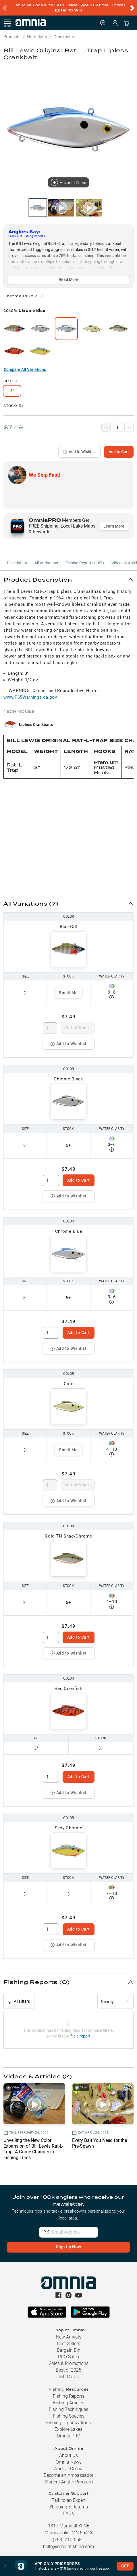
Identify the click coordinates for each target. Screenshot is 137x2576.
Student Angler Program (69, 2482)
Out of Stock (77, 1028)
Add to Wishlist (79, 451)
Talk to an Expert (69, 2500)
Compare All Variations (25, 369)
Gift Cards (69, 2376)
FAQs (68, 2513)
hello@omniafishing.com (68, 2546)
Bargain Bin (68, 2350)
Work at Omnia (68, 2468)
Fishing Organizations (68, 2422)
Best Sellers (68, 2343)
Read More (68, 279)
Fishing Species (68, 2416)
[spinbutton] (50, 1028)
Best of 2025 (68, 2370)
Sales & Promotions (68, 2363)
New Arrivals (68, 2337)
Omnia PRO (68, 2436)
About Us (68, 2455)
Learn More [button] (113, 526)
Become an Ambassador (68, 2475)
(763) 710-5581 (68, 2539)
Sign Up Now (68, 2246)
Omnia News (69, 2462)
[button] (68, 579)
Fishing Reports (68, 2396)
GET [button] (125, 2566)
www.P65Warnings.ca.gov (30, 697)
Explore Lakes (68, 2429)
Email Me (68, 992)
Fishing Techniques (68, 2409)
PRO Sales (68, 2357)
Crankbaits (63, 36)
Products (12, 36)
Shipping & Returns (68, 2507)
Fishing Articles (68, 2403)
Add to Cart (119, 451)
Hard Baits (37, 36)
